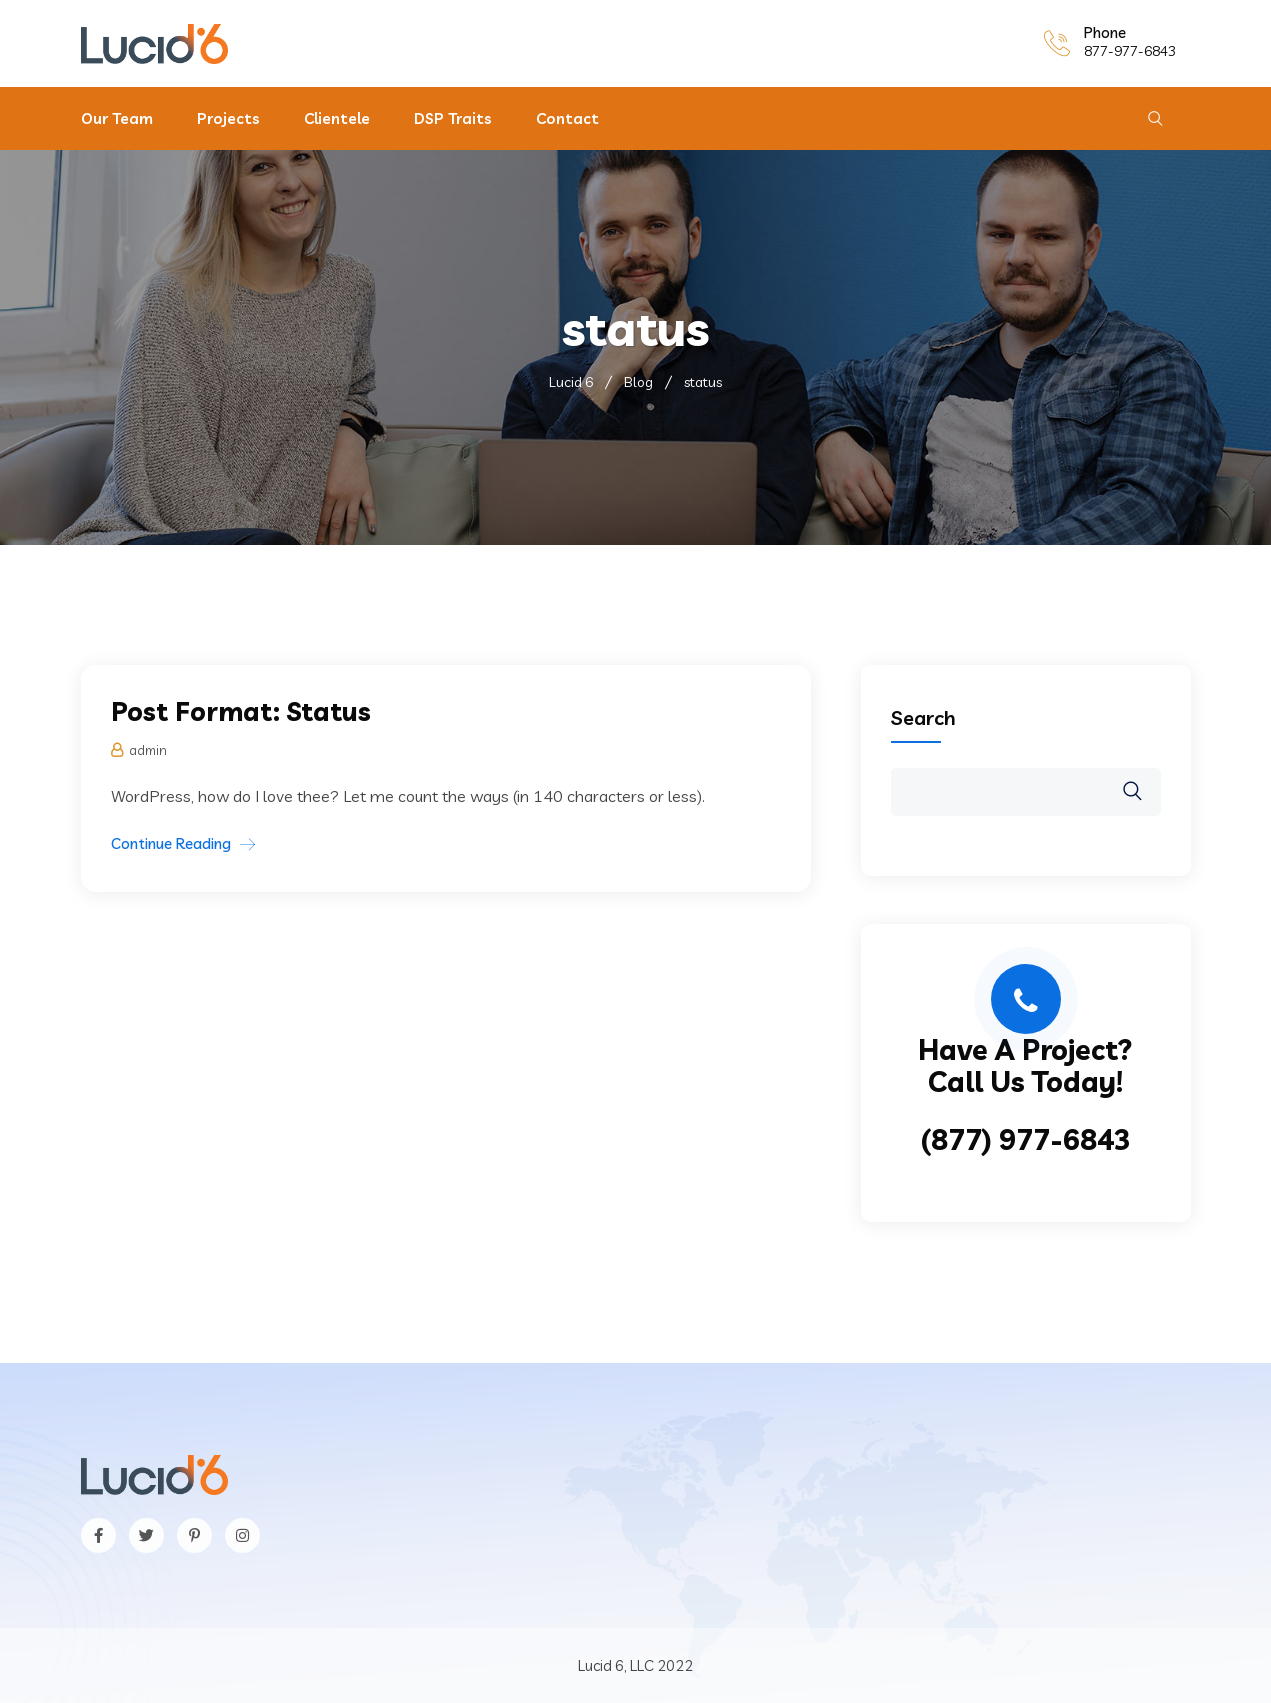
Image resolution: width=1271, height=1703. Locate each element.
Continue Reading (171, 843)
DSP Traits (453, 118)
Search (923, 717)
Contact (567, 118)
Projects (228, 118)
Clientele (337, 118)
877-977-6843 (1130, 51)
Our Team (117, 118)
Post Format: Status (241, 711)
